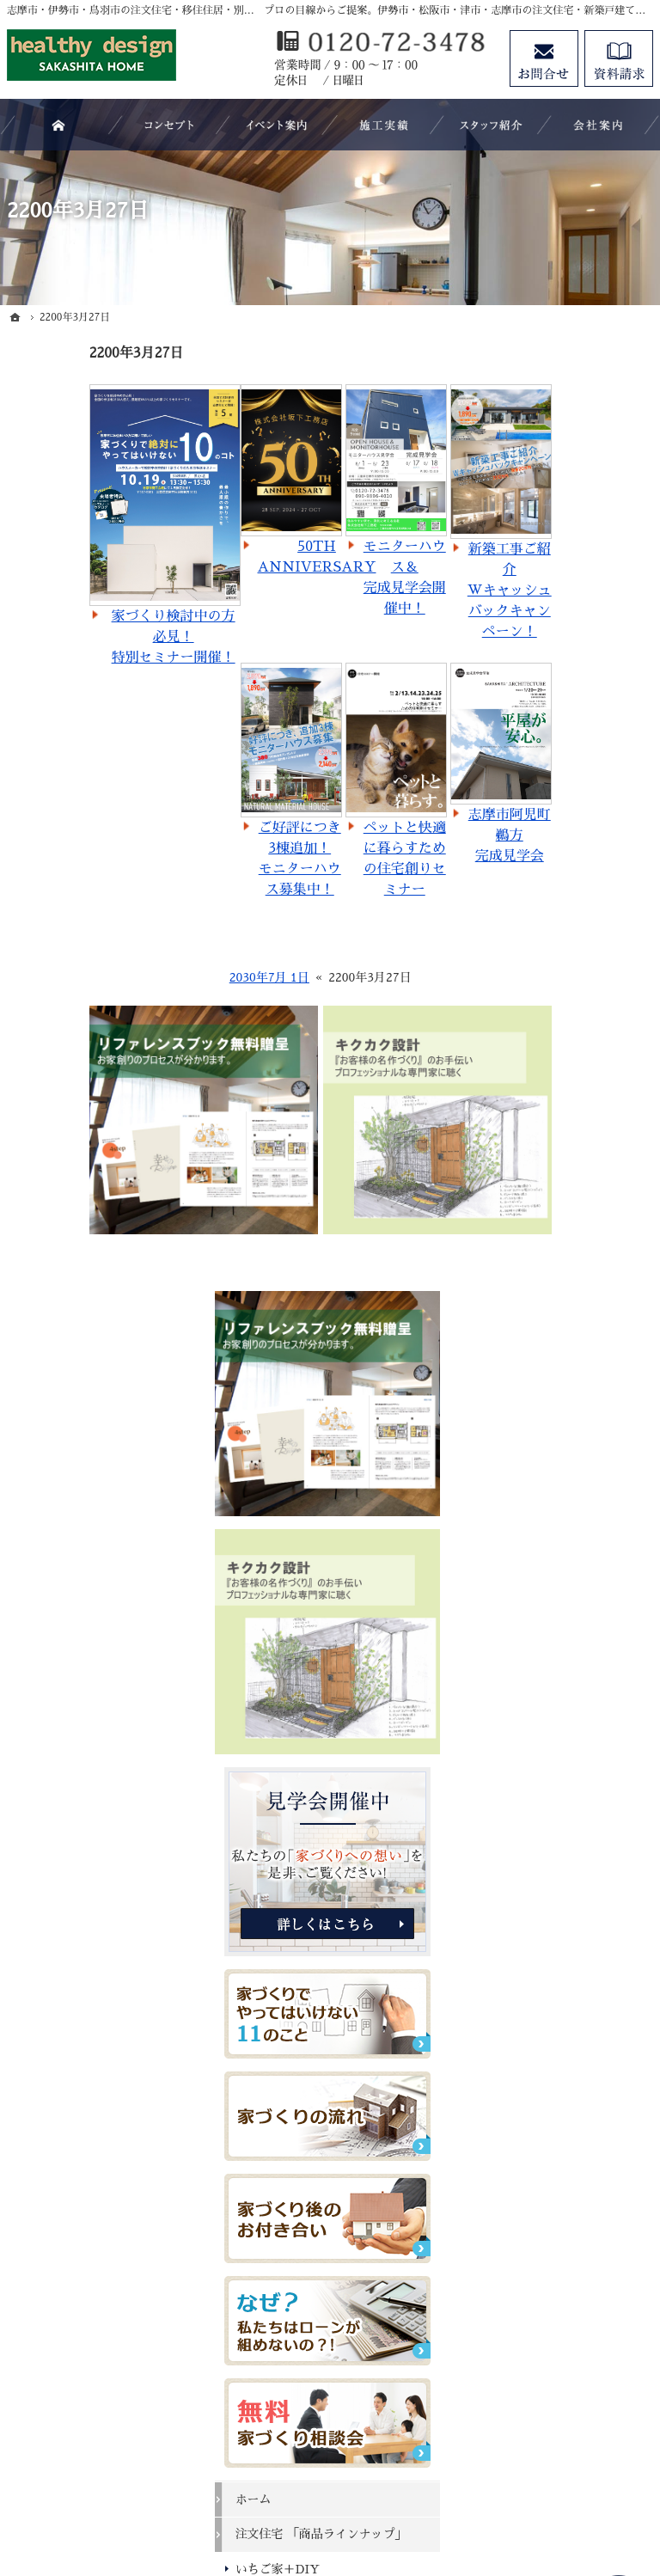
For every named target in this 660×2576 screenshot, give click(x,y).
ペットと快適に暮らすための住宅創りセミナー (322, 858)
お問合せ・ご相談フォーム (548, 2386)
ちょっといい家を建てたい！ (576, 1825)
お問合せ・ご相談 (564, 2114)
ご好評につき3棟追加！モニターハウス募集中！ (217, 858)
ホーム (534, 1270)
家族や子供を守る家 (570, 1973)
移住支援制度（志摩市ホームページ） (576, 1519)
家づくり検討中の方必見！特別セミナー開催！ (91, 636)
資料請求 (540, 2078)
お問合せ (544, 58)
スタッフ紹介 (552, 2043)
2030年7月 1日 (187, 977)
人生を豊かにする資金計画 (576, 1775)
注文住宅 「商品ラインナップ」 (577, 1312)
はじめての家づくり (570, 1938)
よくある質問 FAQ (568, 1561)
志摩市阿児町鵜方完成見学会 (427, 835)
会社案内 (540, 2008)
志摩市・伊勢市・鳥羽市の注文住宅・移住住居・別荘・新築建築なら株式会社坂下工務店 (375, 2486)
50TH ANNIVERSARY (234, 557)
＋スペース (546, 1476)
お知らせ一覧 (552, 2149)
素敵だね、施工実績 (570, 1868)
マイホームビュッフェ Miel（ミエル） (576, 1397)
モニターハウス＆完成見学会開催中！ (322, 577)
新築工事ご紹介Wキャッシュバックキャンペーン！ (427, 590)
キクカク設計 (552, 1441)
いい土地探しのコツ (570, 1732)
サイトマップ (552, 2219)
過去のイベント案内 (570, 1697)
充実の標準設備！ (564, 1903)
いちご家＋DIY (558, 1355)
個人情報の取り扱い (570, 2184)
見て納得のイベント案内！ (576, 1654)
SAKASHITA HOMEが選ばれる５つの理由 (578, 1604)
